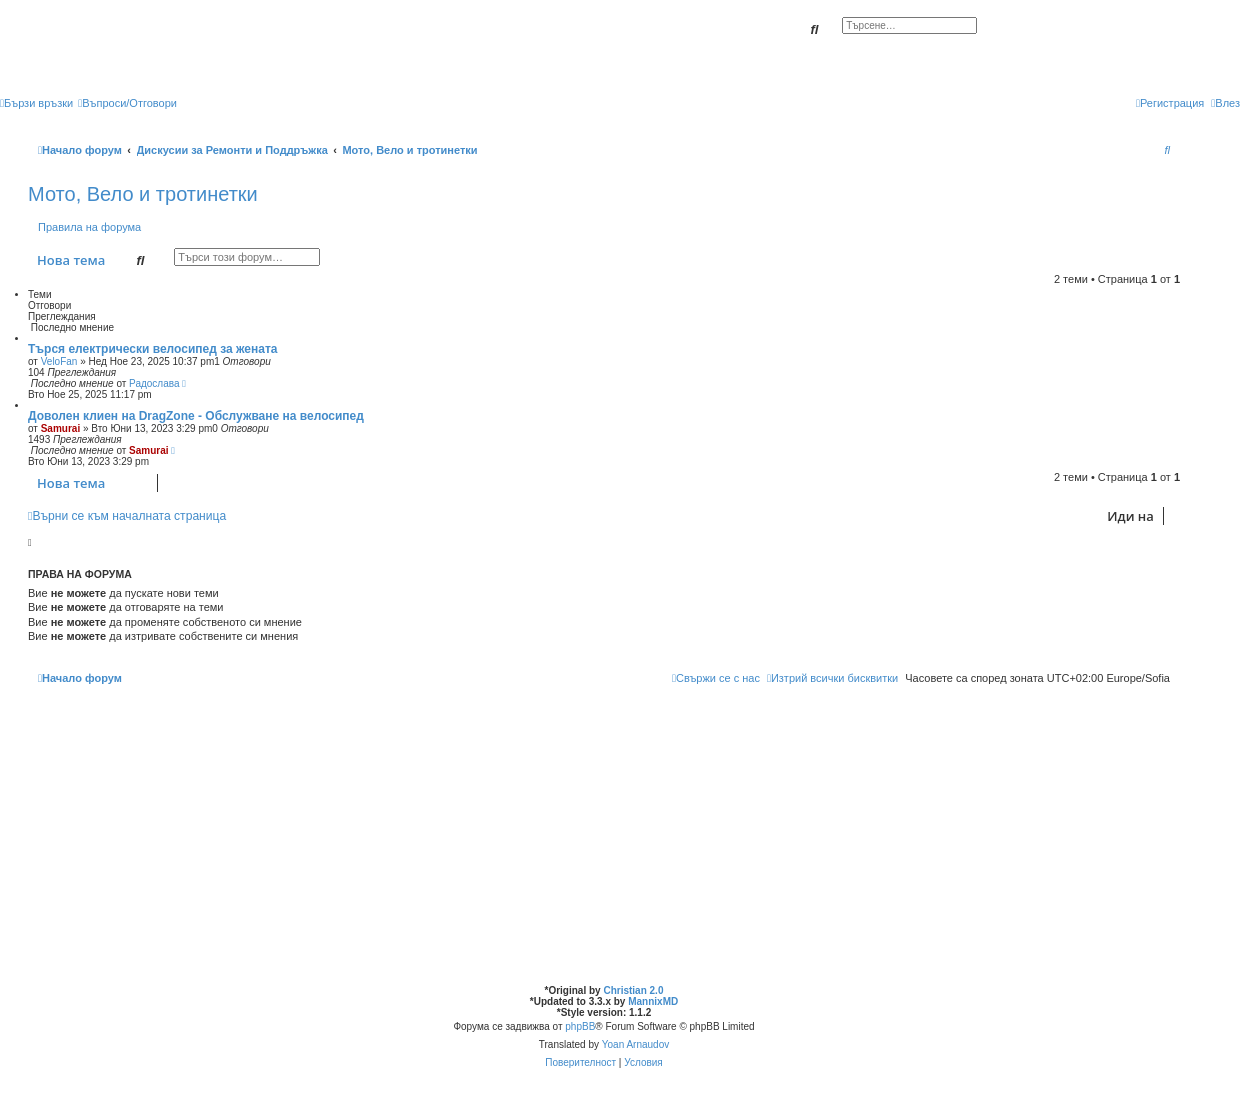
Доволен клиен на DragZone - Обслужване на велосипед (196, 416)
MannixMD (653, 1001)
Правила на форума (89, 227)
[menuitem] (127, 103)
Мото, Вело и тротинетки (143, 194)
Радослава (154, 383)
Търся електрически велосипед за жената (152, 349)
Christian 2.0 (633, 990)
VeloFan (59, 361)
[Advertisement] (604, 835)
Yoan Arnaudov (635, 1044)
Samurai (60, 428)
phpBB (580, 1026)
